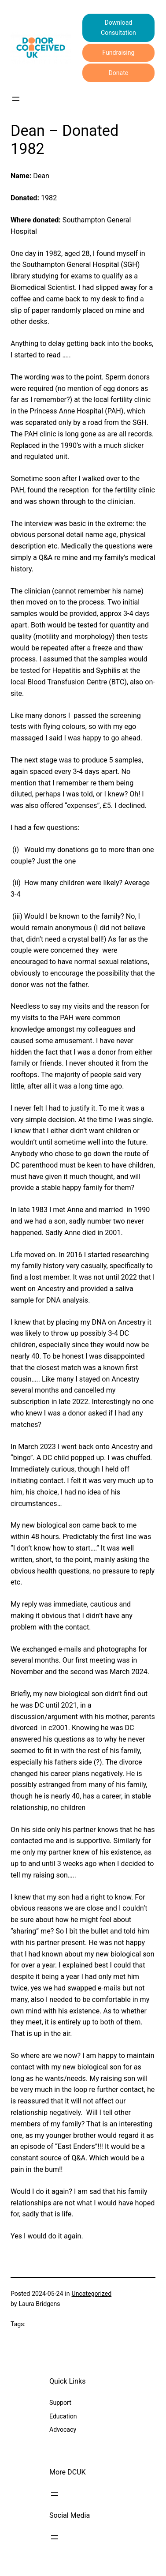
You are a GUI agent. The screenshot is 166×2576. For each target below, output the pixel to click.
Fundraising (118, 52)
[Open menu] (16, 99)
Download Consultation (118, 27)
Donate (118, 72)
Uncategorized (92, 2293)
